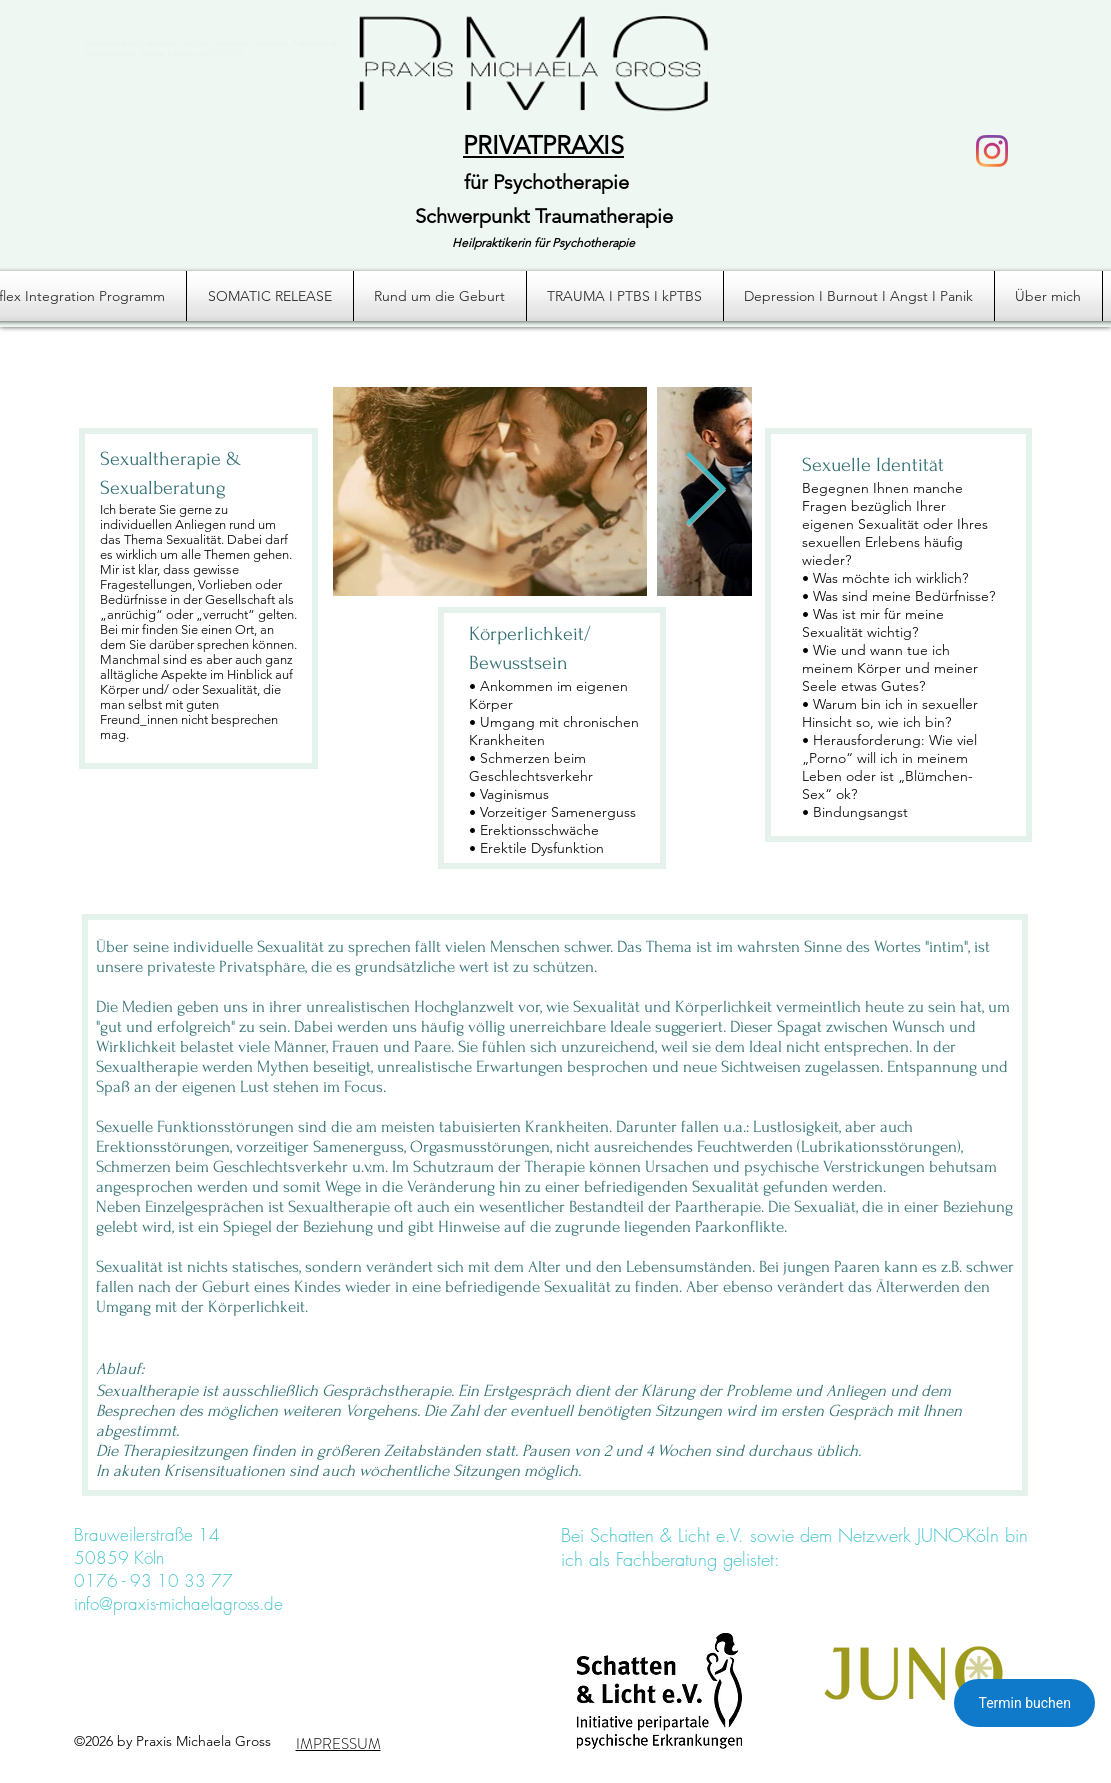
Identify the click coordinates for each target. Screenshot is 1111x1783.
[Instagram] (992, 151)
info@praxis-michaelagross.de (178, 1603)
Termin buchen (1024, 1703)
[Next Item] (705, 492)
